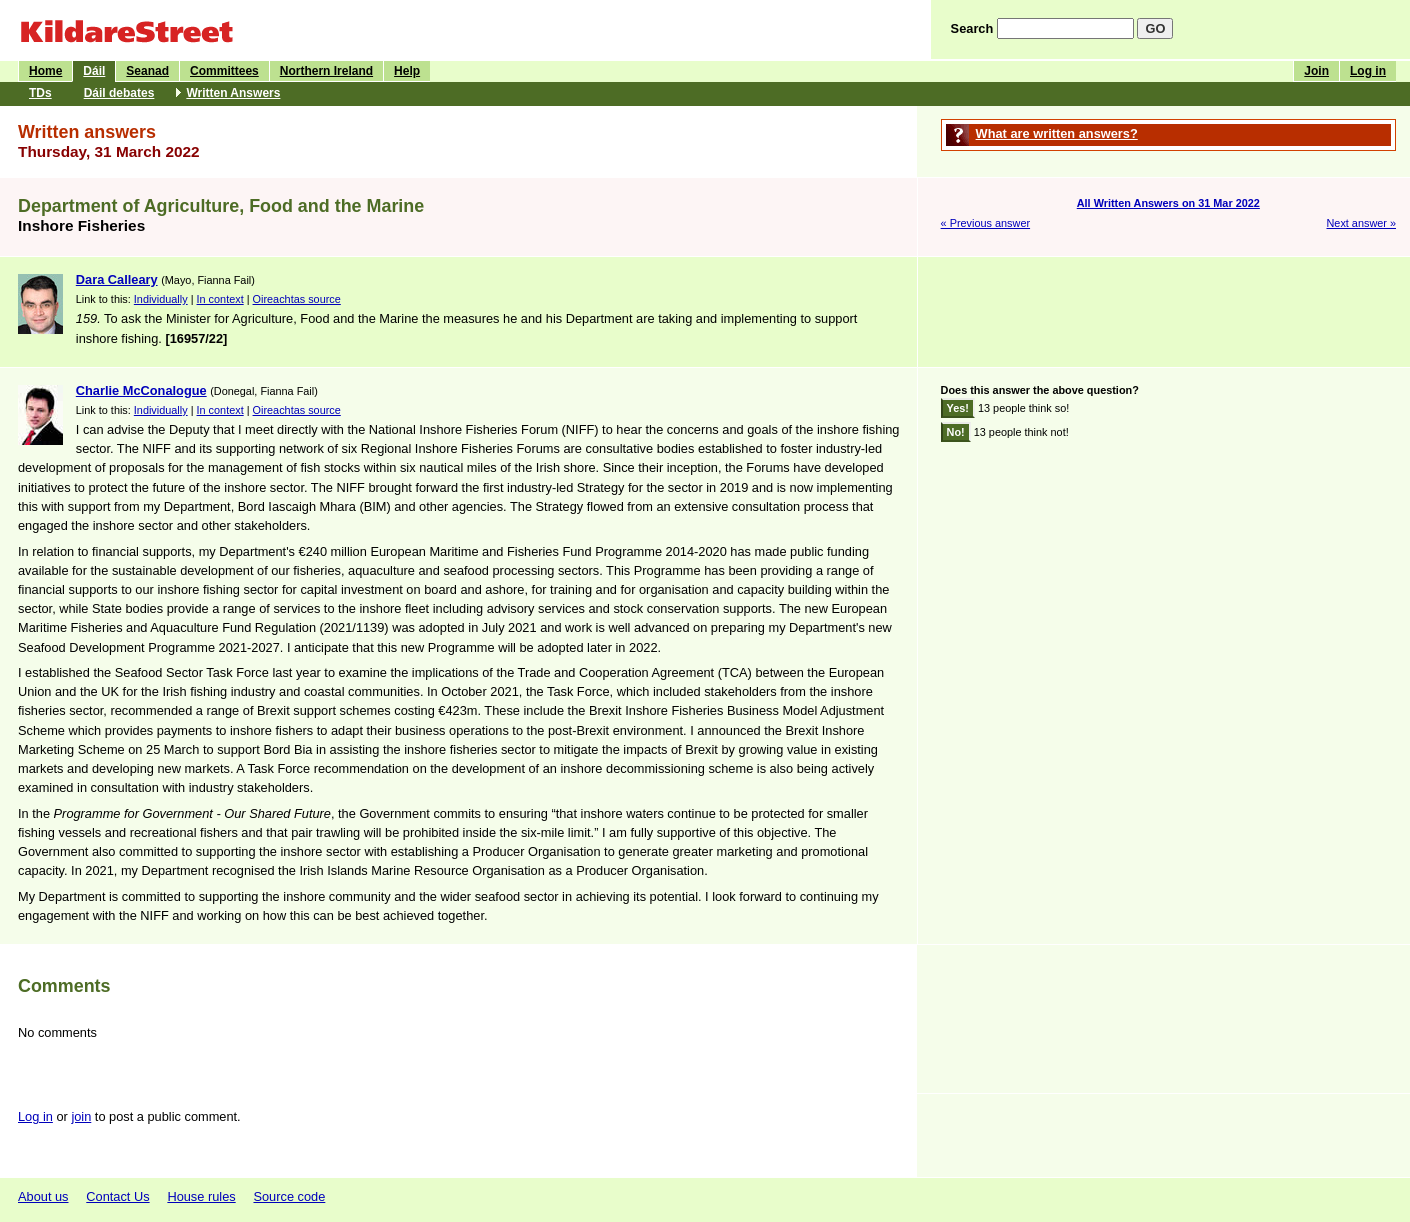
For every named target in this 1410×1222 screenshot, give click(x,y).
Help (407, 71)
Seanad (147, 71)
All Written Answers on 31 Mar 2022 (1168, 203)
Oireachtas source (297, 299)
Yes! (958, 408)
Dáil (94, 71)
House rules (201, 1196)
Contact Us (117, 1196)
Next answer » (1361, 223)
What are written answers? (1057, 133)
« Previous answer (985, 223)
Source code (289, 1196)
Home (45, 71)
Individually (161, 299)
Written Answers (233, 93)
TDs (40, 93)
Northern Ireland (326, 71)
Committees (224, 71)
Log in (1368, 71)
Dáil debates (119, 93)
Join (1316, 71)
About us (43, 1196)
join (81, 1116)
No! (956, 432)
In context (220, 299)
